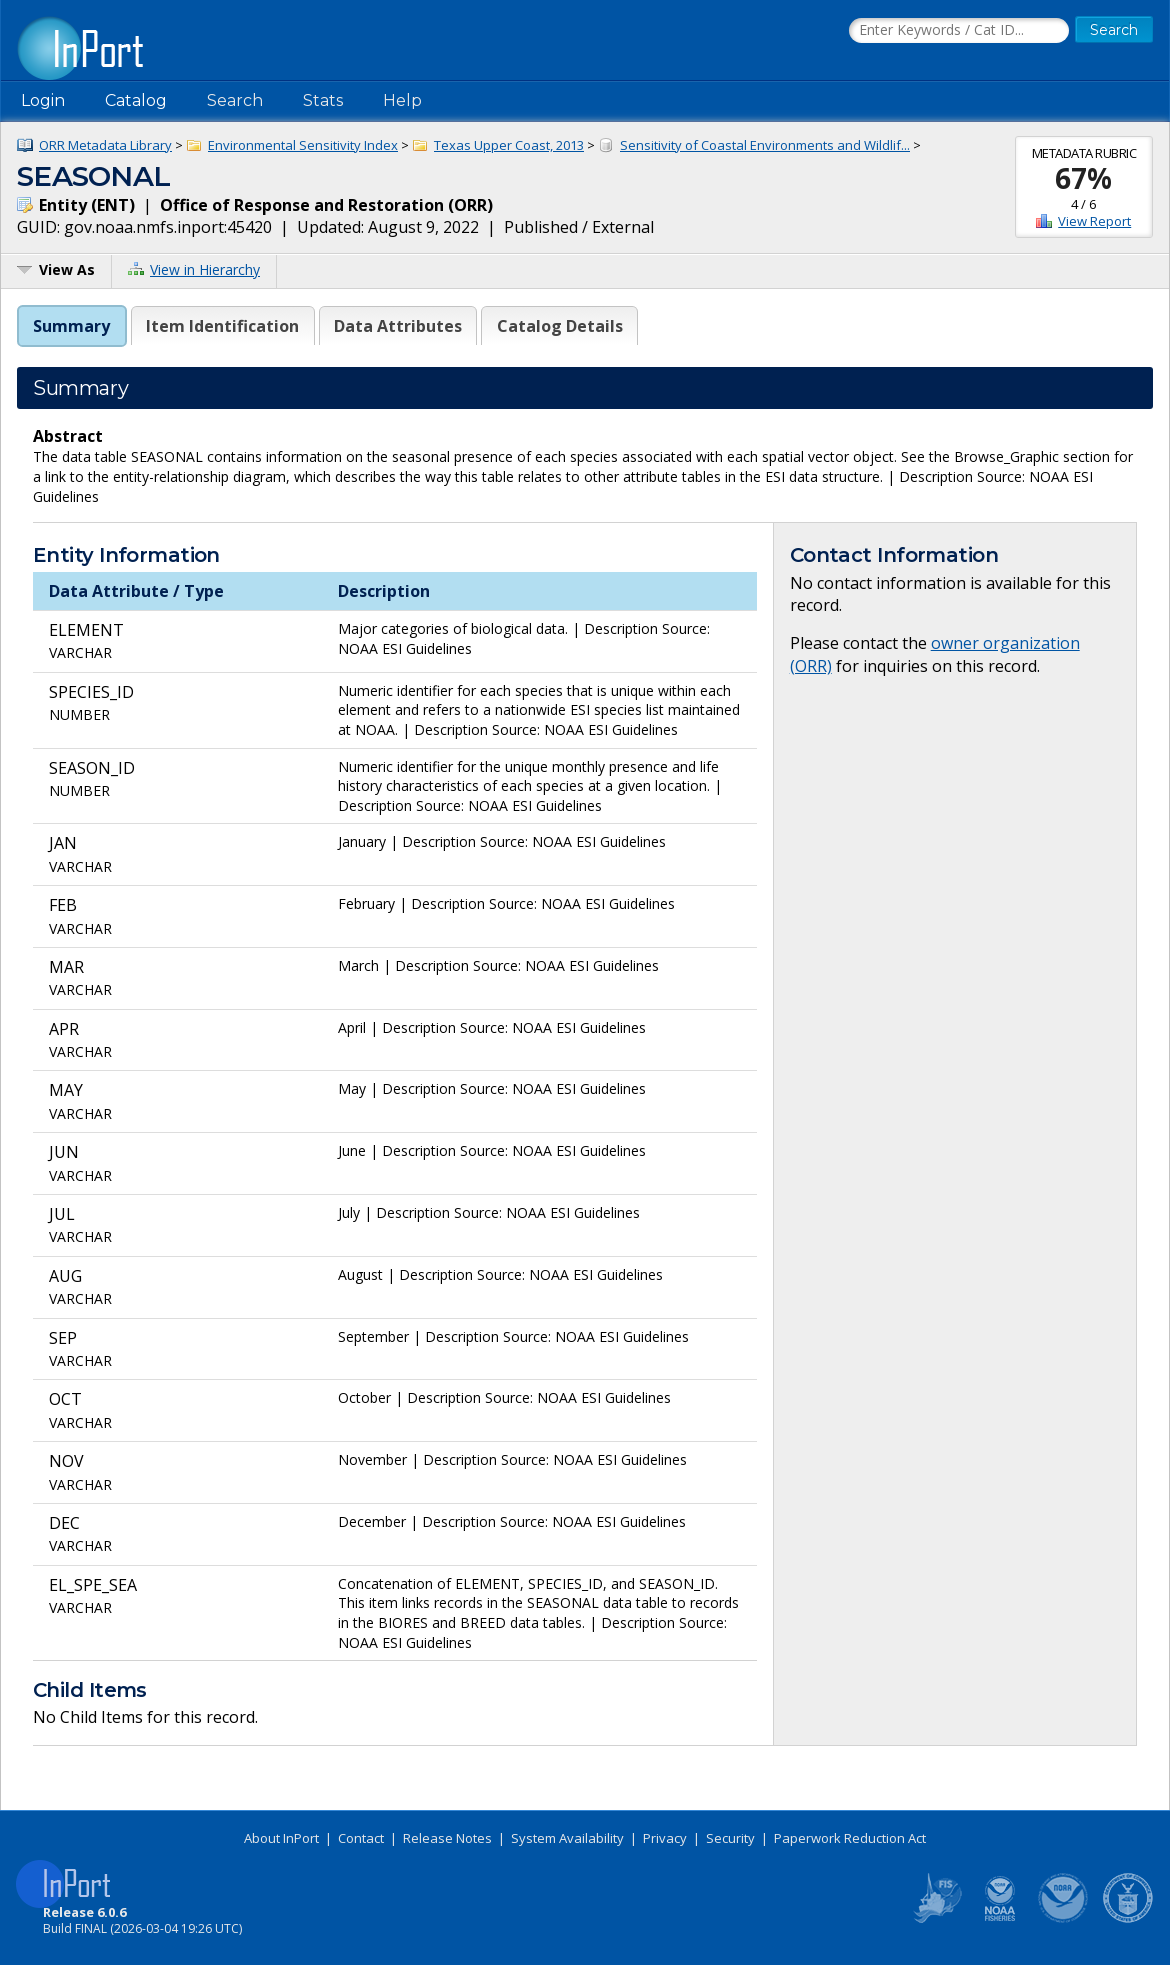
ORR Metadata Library (105, 145)
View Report (1094, 221)
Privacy (665, 1838)
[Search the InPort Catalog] (959, 31)
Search (235, 100)
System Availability (567, 1838)
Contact (361, 1838)
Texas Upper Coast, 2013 (509, 145)
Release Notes (447, 1838)
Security (730, 1838)
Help (402, 100)
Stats (323, 100)
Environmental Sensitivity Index (303, 145)
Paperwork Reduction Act (850, 1838)
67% (1083, 178)
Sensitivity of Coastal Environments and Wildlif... (765, 145)
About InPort (281, 1838)
